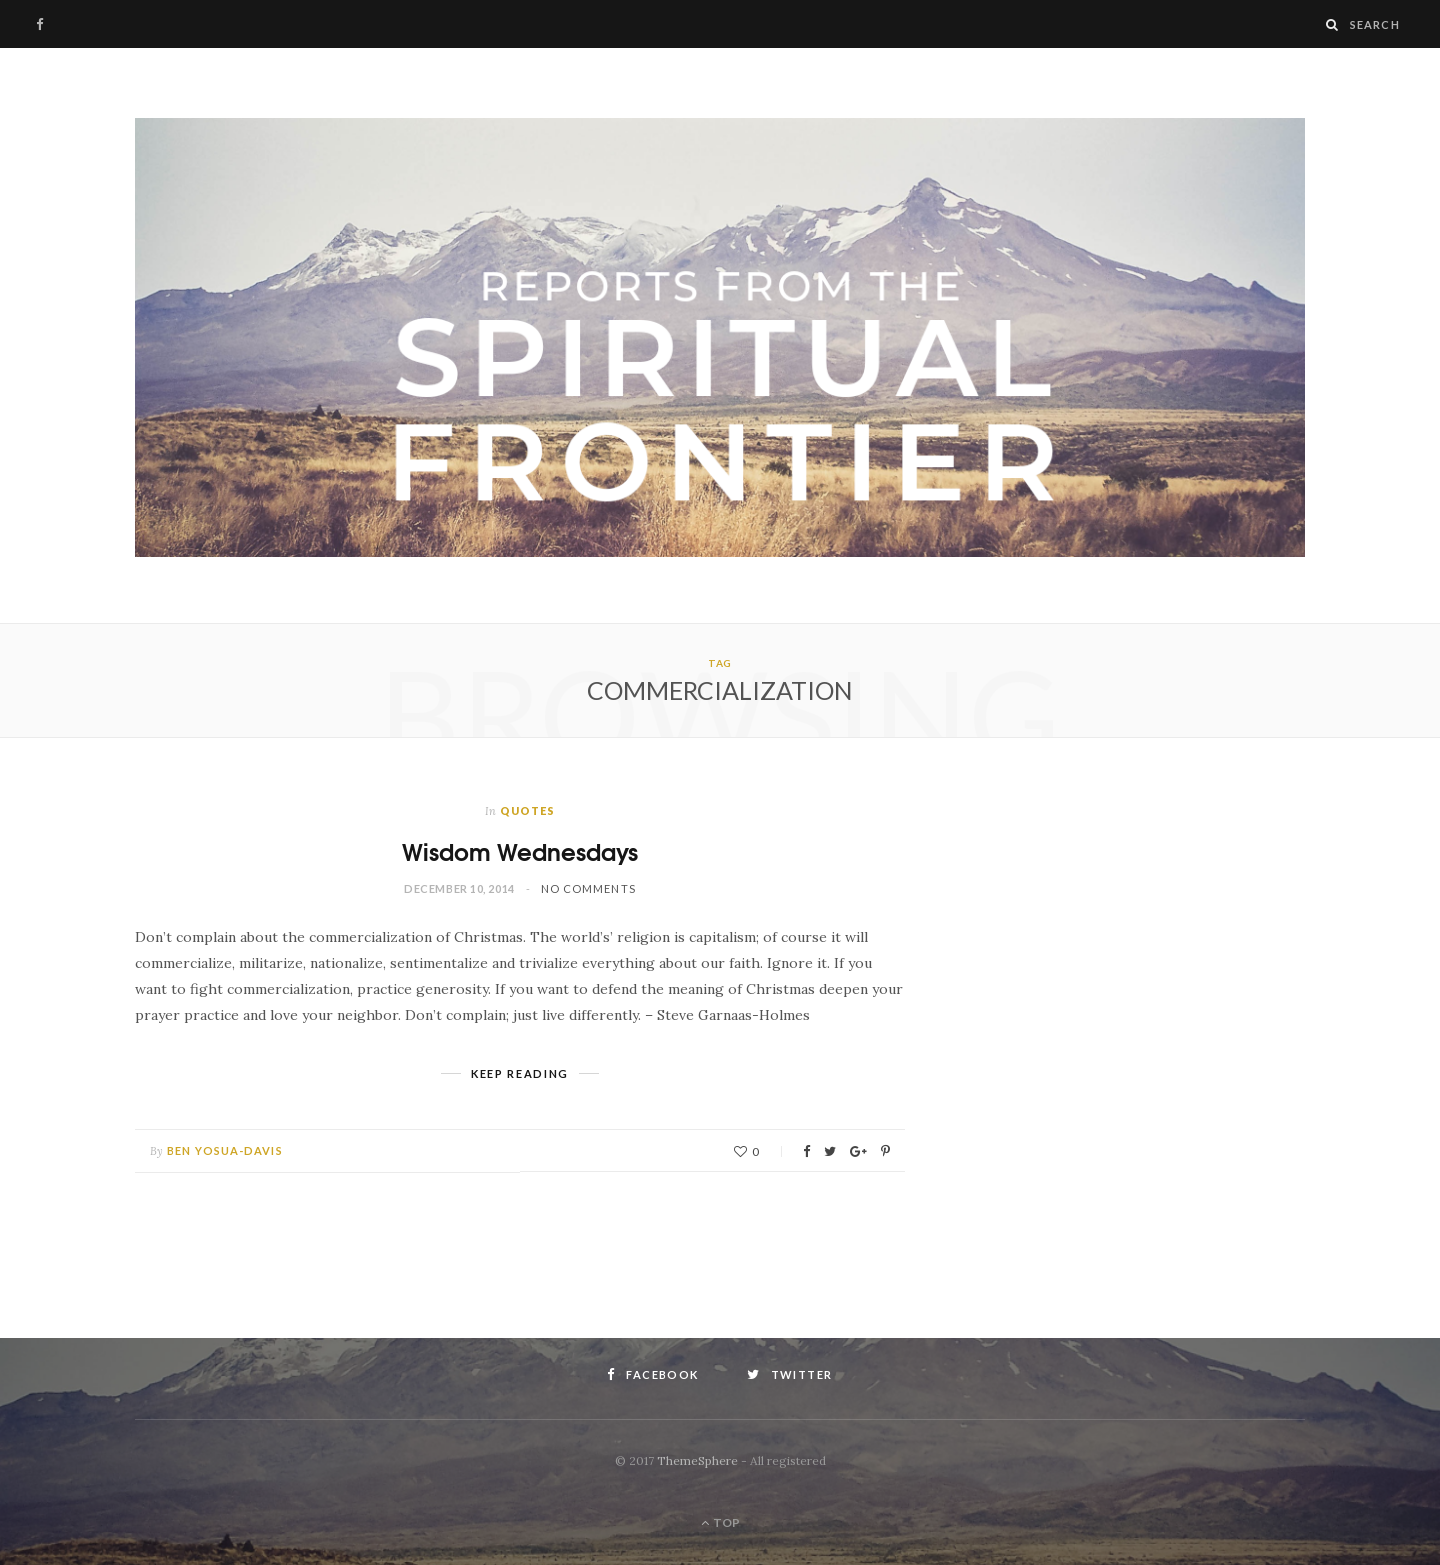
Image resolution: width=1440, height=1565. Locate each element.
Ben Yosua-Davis (225, 1150)
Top (720, 1522)
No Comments (588, 888)
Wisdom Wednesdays (520, 850)
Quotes (528, 810)
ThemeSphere (697, 1460)
